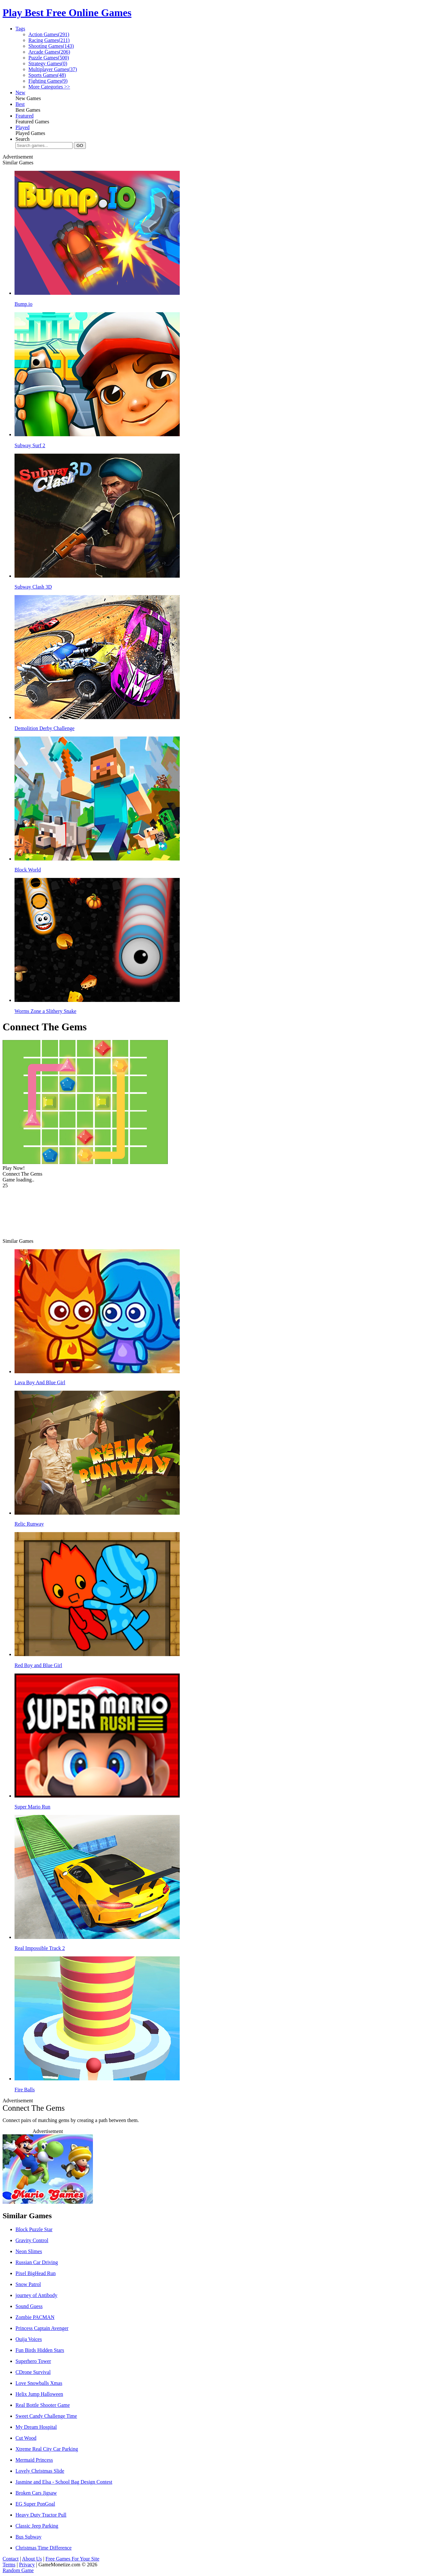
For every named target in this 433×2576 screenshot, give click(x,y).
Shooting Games (51, 46)
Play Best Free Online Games (67, 12)
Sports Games (47, 75)
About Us (32, 2558)
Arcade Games (49, 52)
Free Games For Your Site (72, 2558)
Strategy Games (47, 63)
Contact (11, 2558)
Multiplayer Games (52, 69)
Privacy (27, 2564)
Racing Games (49, 40)
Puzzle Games (48, 57)
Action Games (48, 34)
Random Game (18, 2570)
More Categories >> (49, 86)
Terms (9, 2564)
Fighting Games (47, 81)
